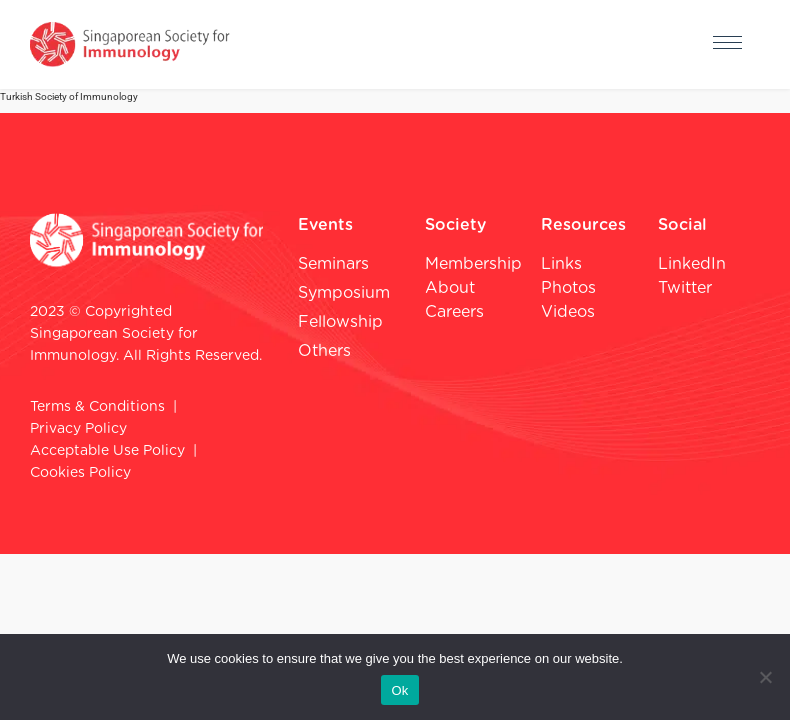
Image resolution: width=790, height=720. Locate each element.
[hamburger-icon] (727, 45)
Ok (399, 690)
